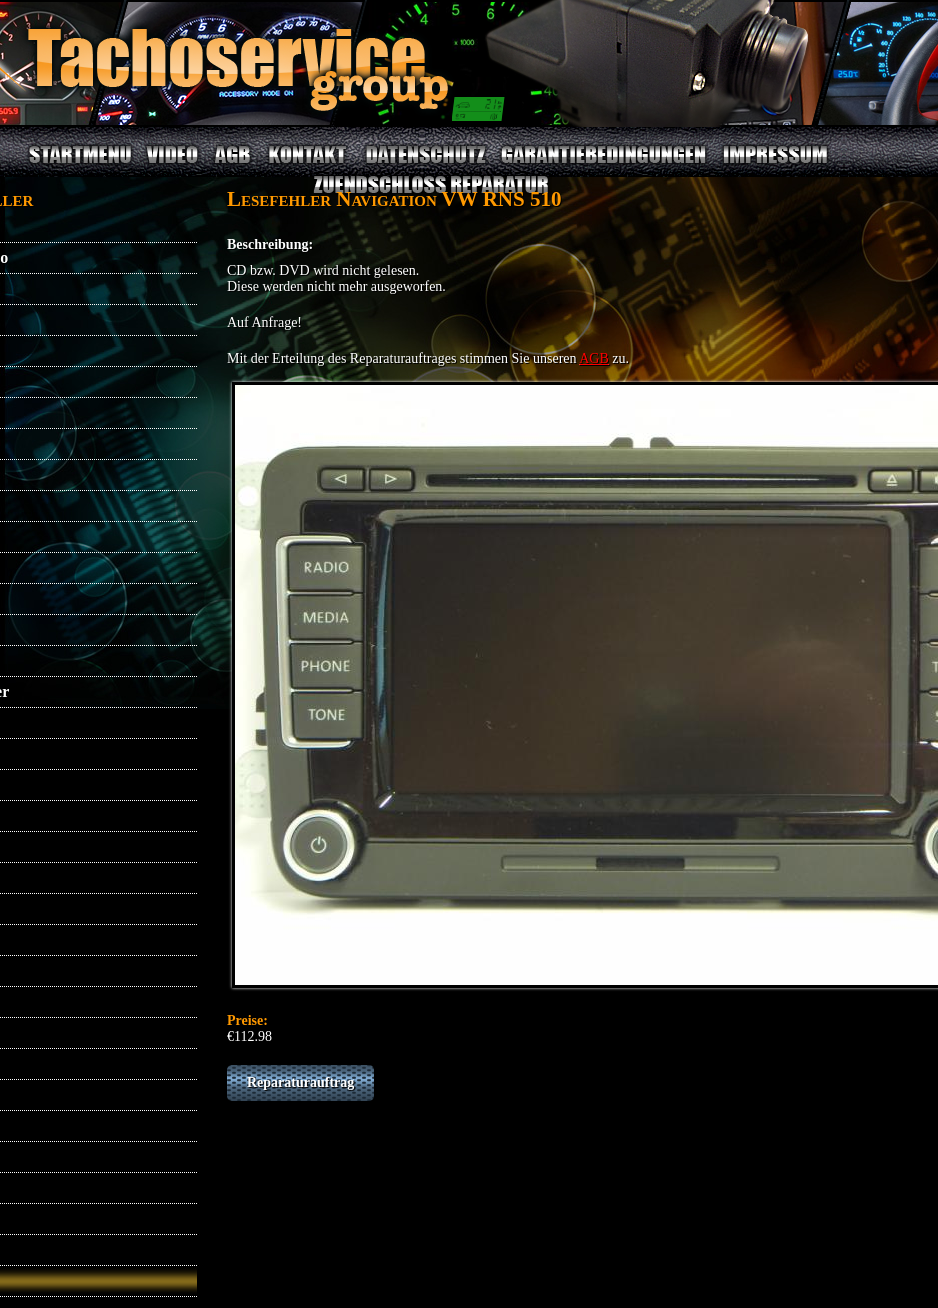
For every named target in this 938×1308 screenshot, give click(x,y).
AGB (232, 166)
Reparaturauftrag (300, 1082)
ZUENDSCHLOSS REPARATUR (430, 196)
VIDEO (171, 166)
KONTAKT (308, 166)
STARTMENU (80, 166)
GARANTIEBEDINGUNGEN (604, 166)
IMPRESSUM (775, 166)
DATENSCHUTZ (426, 166)
